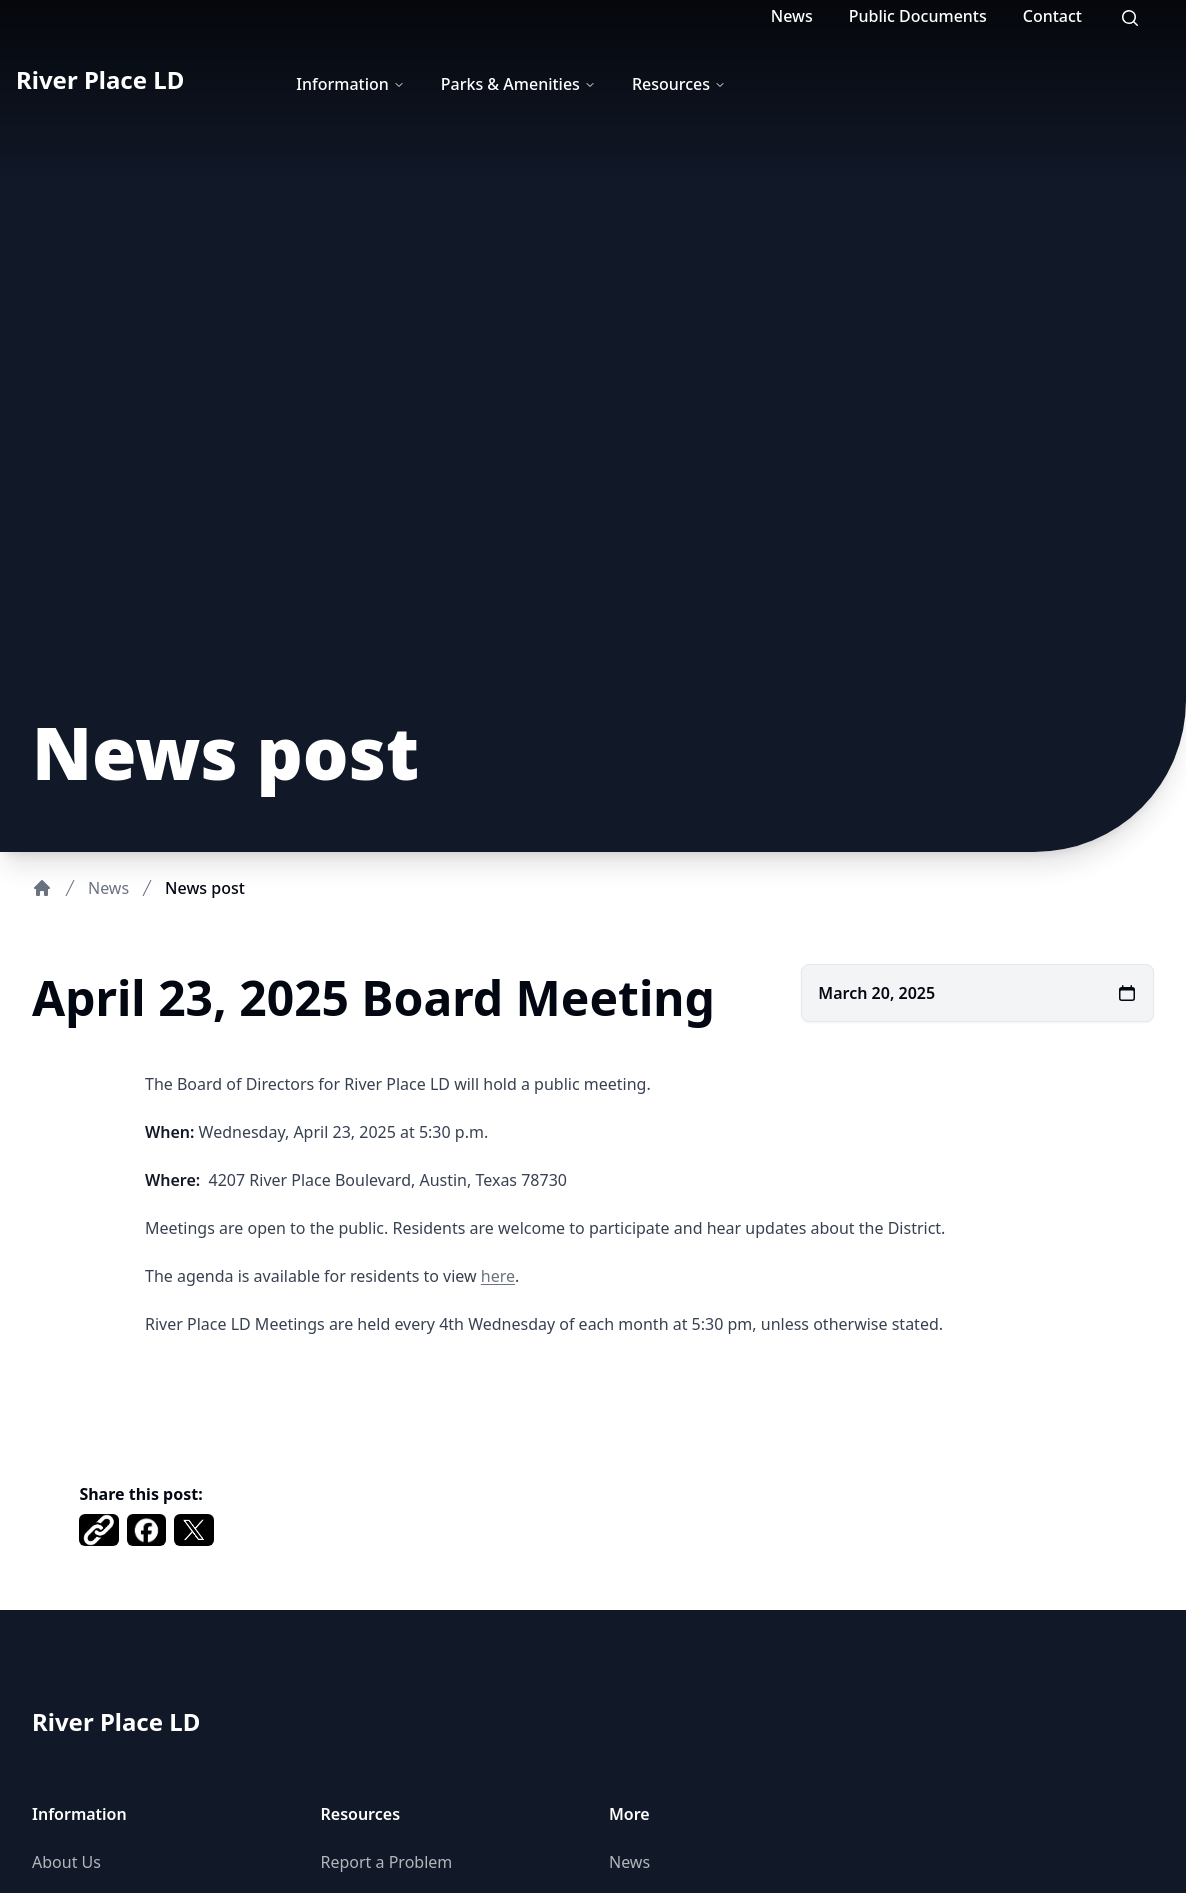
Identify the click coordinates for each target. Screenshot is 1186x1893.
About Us (66, 1862)
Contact (1052, 16)
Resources (679, 84)
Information (350, 84)
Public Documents (918, 16)
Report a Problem (387, 1862)
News (792, 16)
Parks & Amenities (518, 84)
